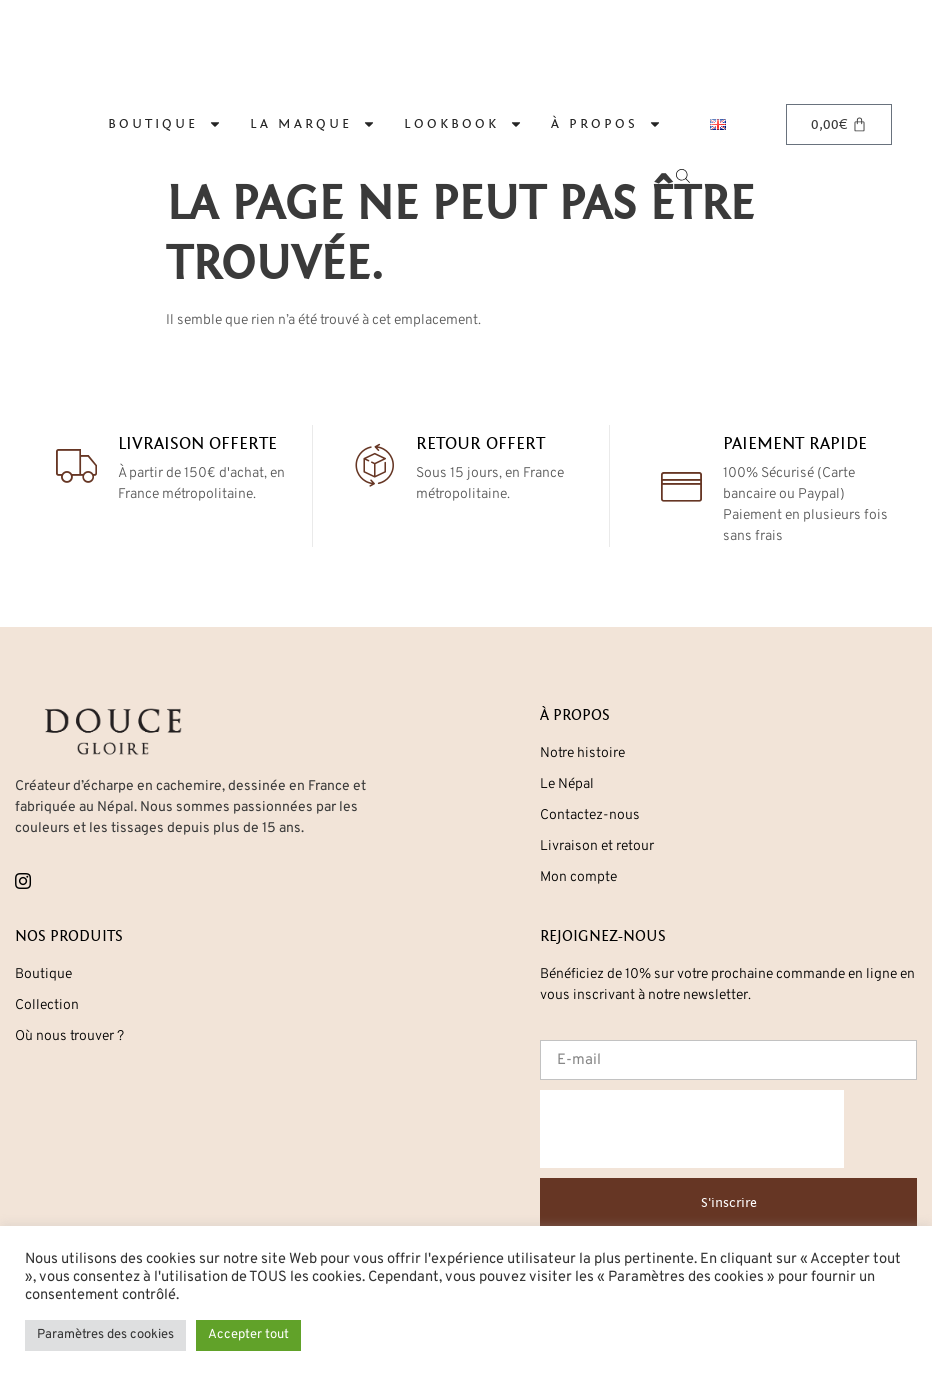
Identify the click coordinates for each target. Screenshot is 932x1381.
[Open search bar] (686, 174)
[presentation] (692, 1129)
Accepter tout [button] (248, 1335)
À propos (606, 124)
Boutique (165, 124)
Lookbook (463, 124)
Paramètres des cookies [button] (105, 1335)
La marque (313, 124)
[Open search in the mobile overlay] (696, 124)
